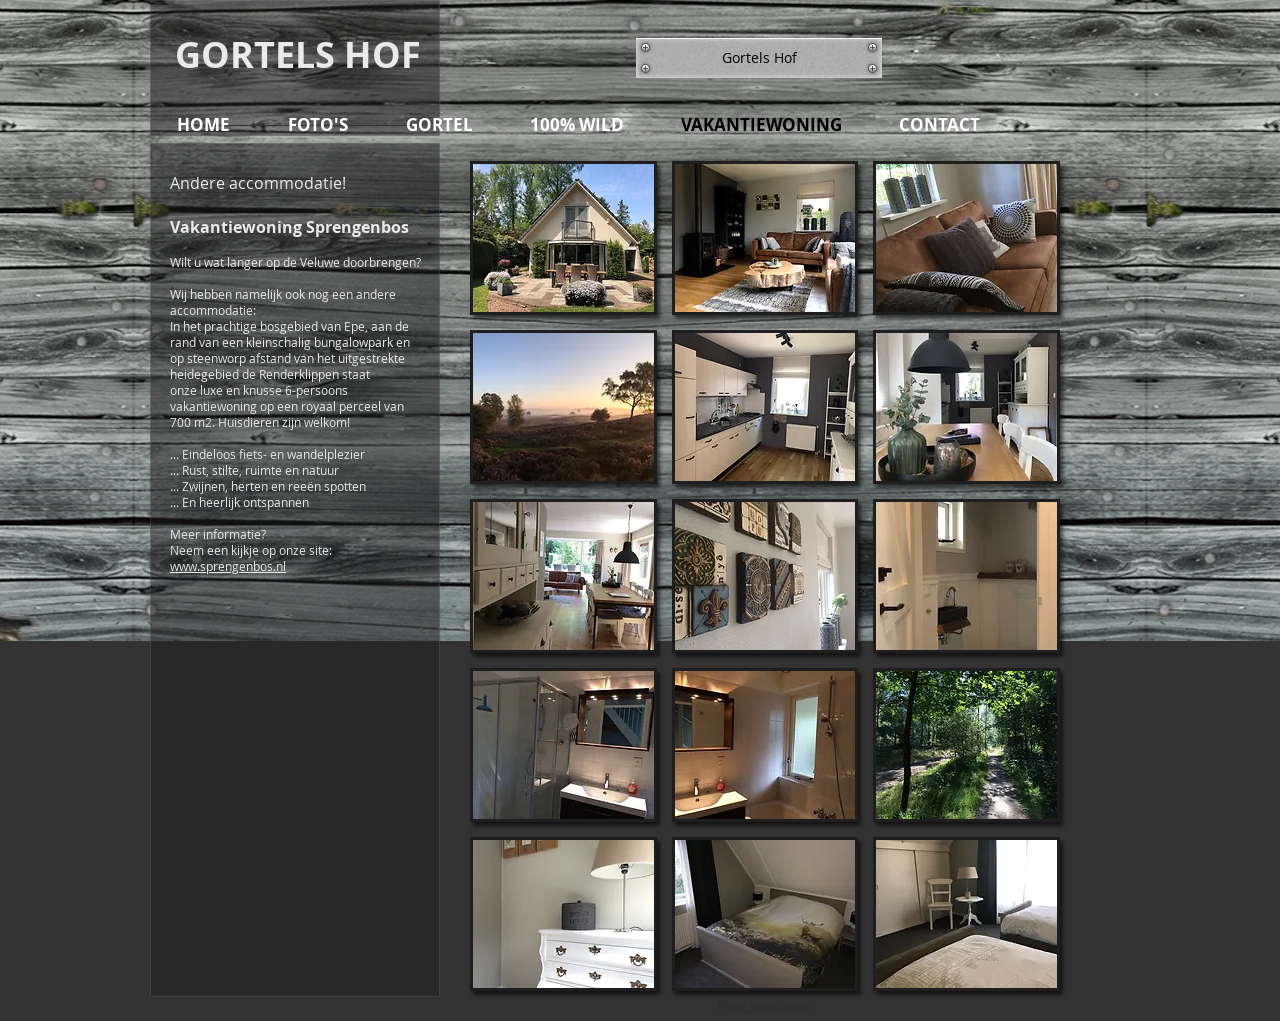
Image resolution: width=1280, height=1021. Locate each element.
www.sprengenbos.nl (228, 566)
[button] (759, 58)
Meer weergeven (765, 1006)
